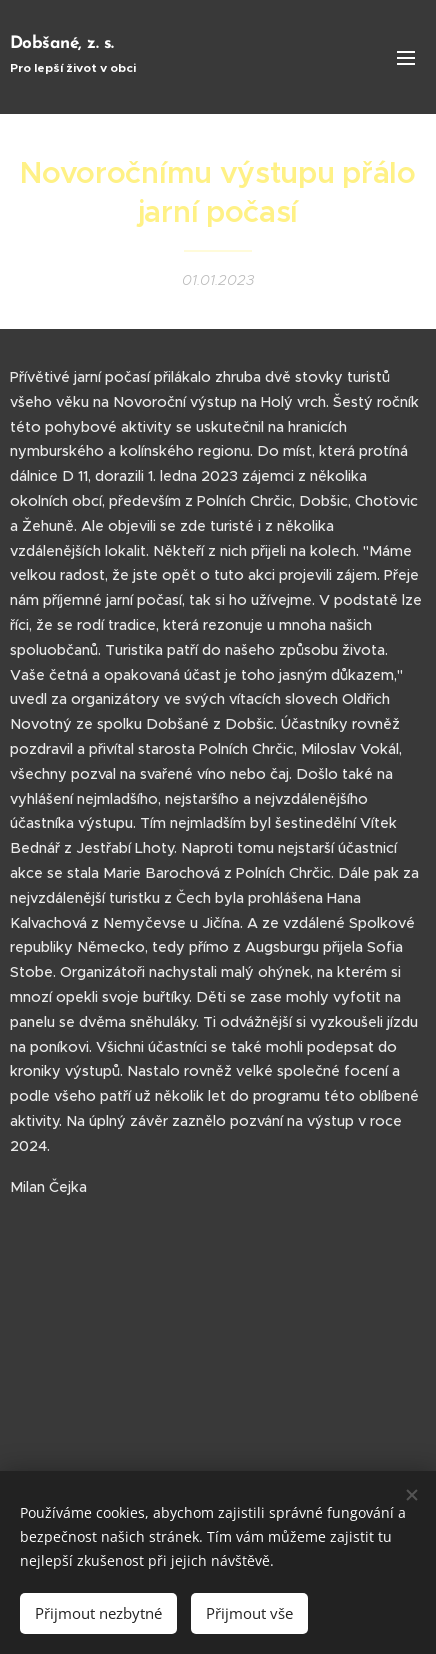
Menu (406, 58)
